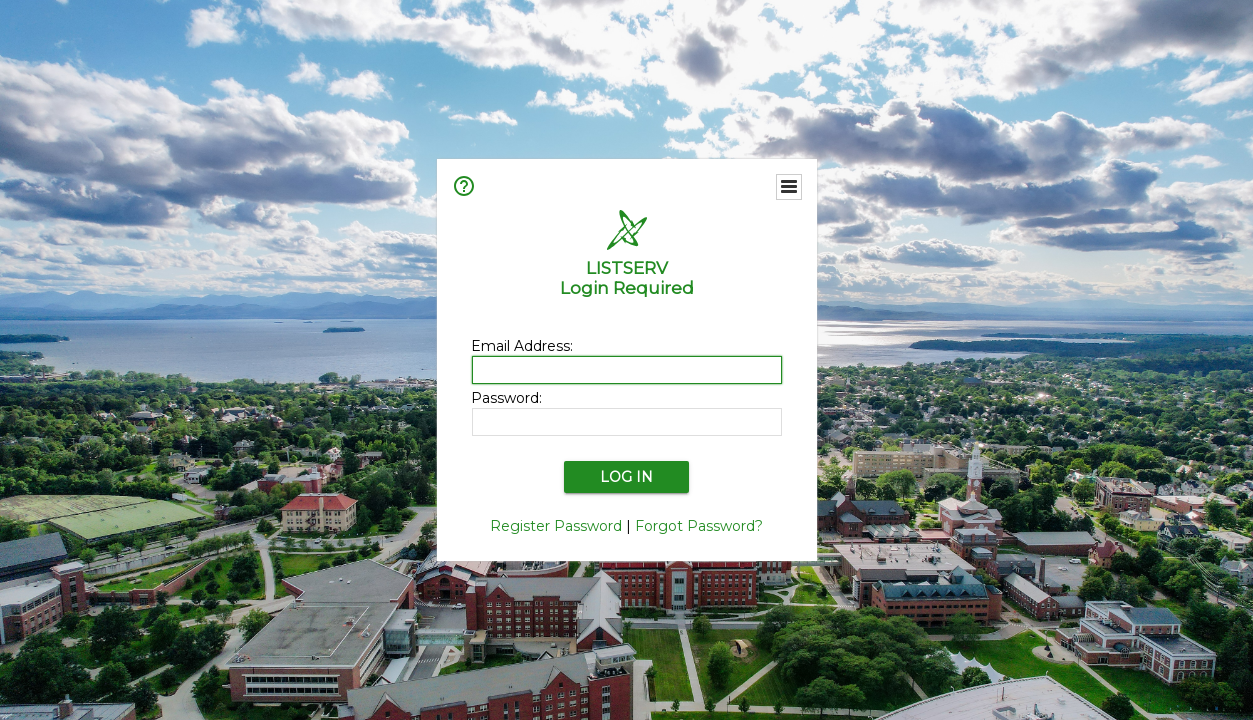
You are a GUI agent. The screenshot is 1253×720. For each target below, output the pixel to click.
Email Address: (522, 346)
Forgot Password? (699, 526)
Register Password (556, 526)
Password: (506, 398)
